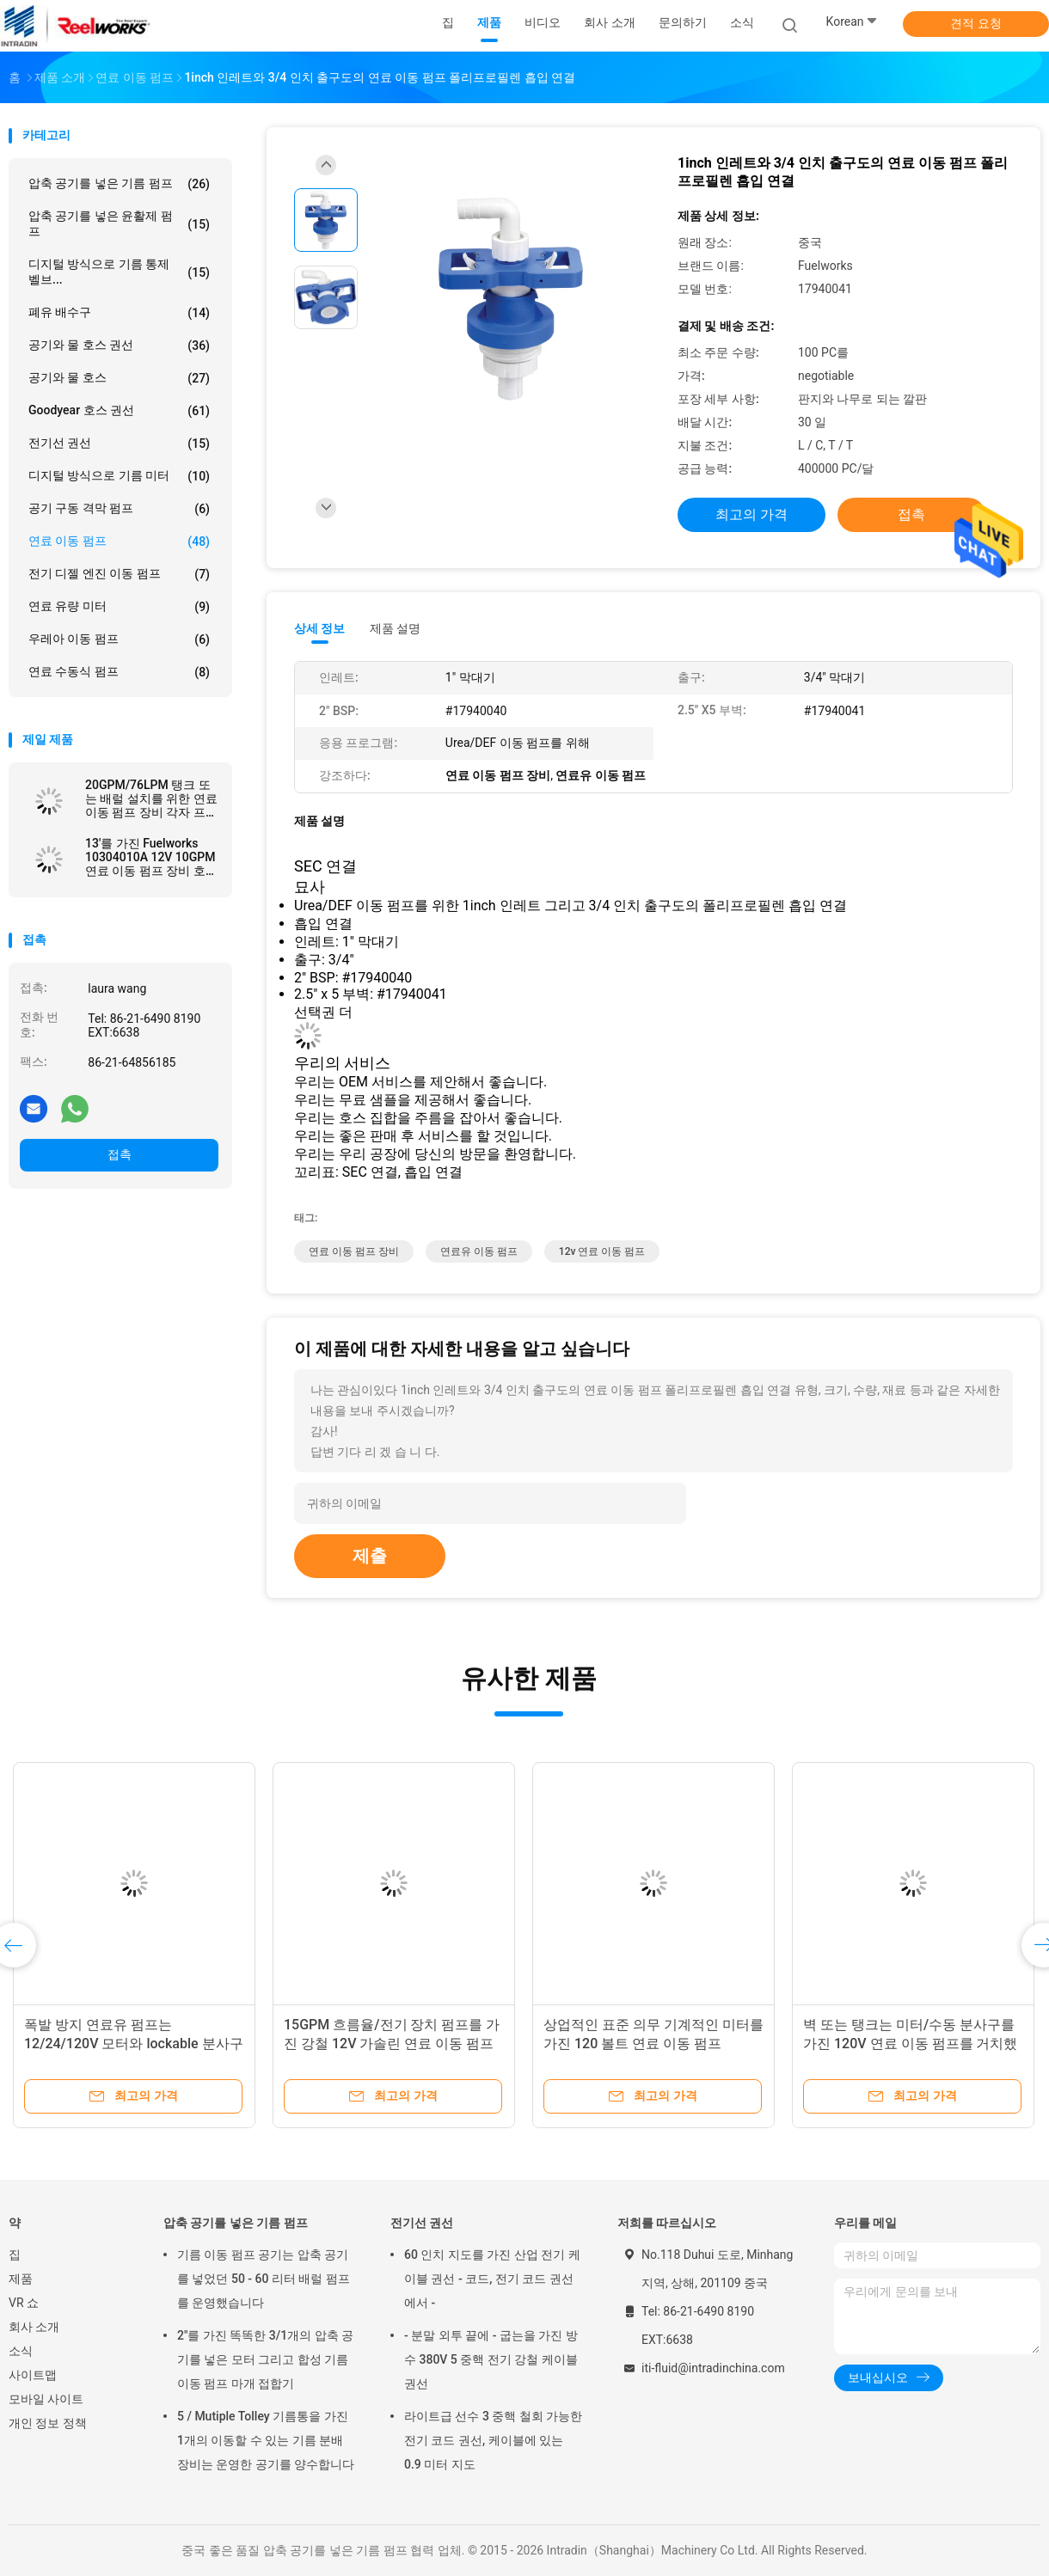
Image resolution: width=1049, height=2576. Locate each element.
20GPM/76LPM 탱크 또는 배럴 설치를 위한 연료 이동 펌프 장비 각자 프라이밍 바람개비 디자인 (151, 798)
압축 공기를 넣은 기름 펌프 (119, 184)
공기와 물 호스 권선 (119, 345)
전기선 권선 (119, 443)
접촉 (119, 1154)
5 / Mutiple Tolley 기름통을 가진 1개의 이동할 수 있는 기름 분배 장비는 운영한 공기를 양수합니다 (265, 2440)
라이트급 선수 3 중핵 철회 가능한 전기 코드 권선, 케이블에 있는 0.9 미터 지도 (493, 2440)
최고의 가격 (751, 514)
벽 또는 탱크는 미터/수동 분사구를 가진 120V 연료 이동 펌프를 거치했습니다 (910, 2043)
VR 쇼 (24, 2303)
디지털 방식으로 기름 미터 (119, 476)
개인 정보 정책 (48, 2423)
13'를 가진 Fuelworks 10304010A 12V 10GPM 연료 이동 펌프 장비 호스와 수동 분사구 (151, 857)
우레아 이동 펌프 (119, 639)
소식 (21, 2351)
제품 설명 (395, 628)
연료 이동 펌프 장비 (354, 1251)
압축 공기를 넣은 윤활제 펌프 (119, 223)
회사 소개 (34, 2327)
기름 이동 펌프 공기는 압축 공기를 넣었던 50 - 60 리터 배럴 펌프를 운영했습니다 (263, 2279)
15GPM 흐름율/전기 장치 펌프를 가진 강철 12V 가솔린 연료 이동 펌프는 (392, 2043)
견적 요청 (975, 23)
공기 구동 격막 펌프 (119, 508)
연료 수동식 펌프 (119, 672)
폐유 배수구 (119, 312)
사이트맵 (33, 2375)
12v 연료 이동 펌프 (602, 1251)
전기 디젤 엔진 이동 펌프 (119, 574)
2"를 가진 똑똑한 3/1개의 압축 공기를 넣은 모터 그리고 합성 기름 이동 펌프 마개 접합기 (265, 2359)
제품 (21, 2278)
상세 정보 (320, 628)
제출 (370, 1555)
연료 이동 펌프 (119, 541)
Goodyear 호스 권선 (119, 410)
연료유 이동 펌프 (479, 1251)
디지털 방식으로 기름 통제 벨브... (119, 271)
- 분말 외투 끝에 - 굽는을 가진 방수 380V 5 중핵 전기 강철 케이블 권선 (491, 2359)
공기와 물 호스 (119, 378)
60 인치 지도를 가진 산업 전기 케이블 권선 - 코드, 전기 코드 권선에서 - (492, 2279)
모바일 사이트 (46, 2399)
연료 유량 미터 (119, 606)
